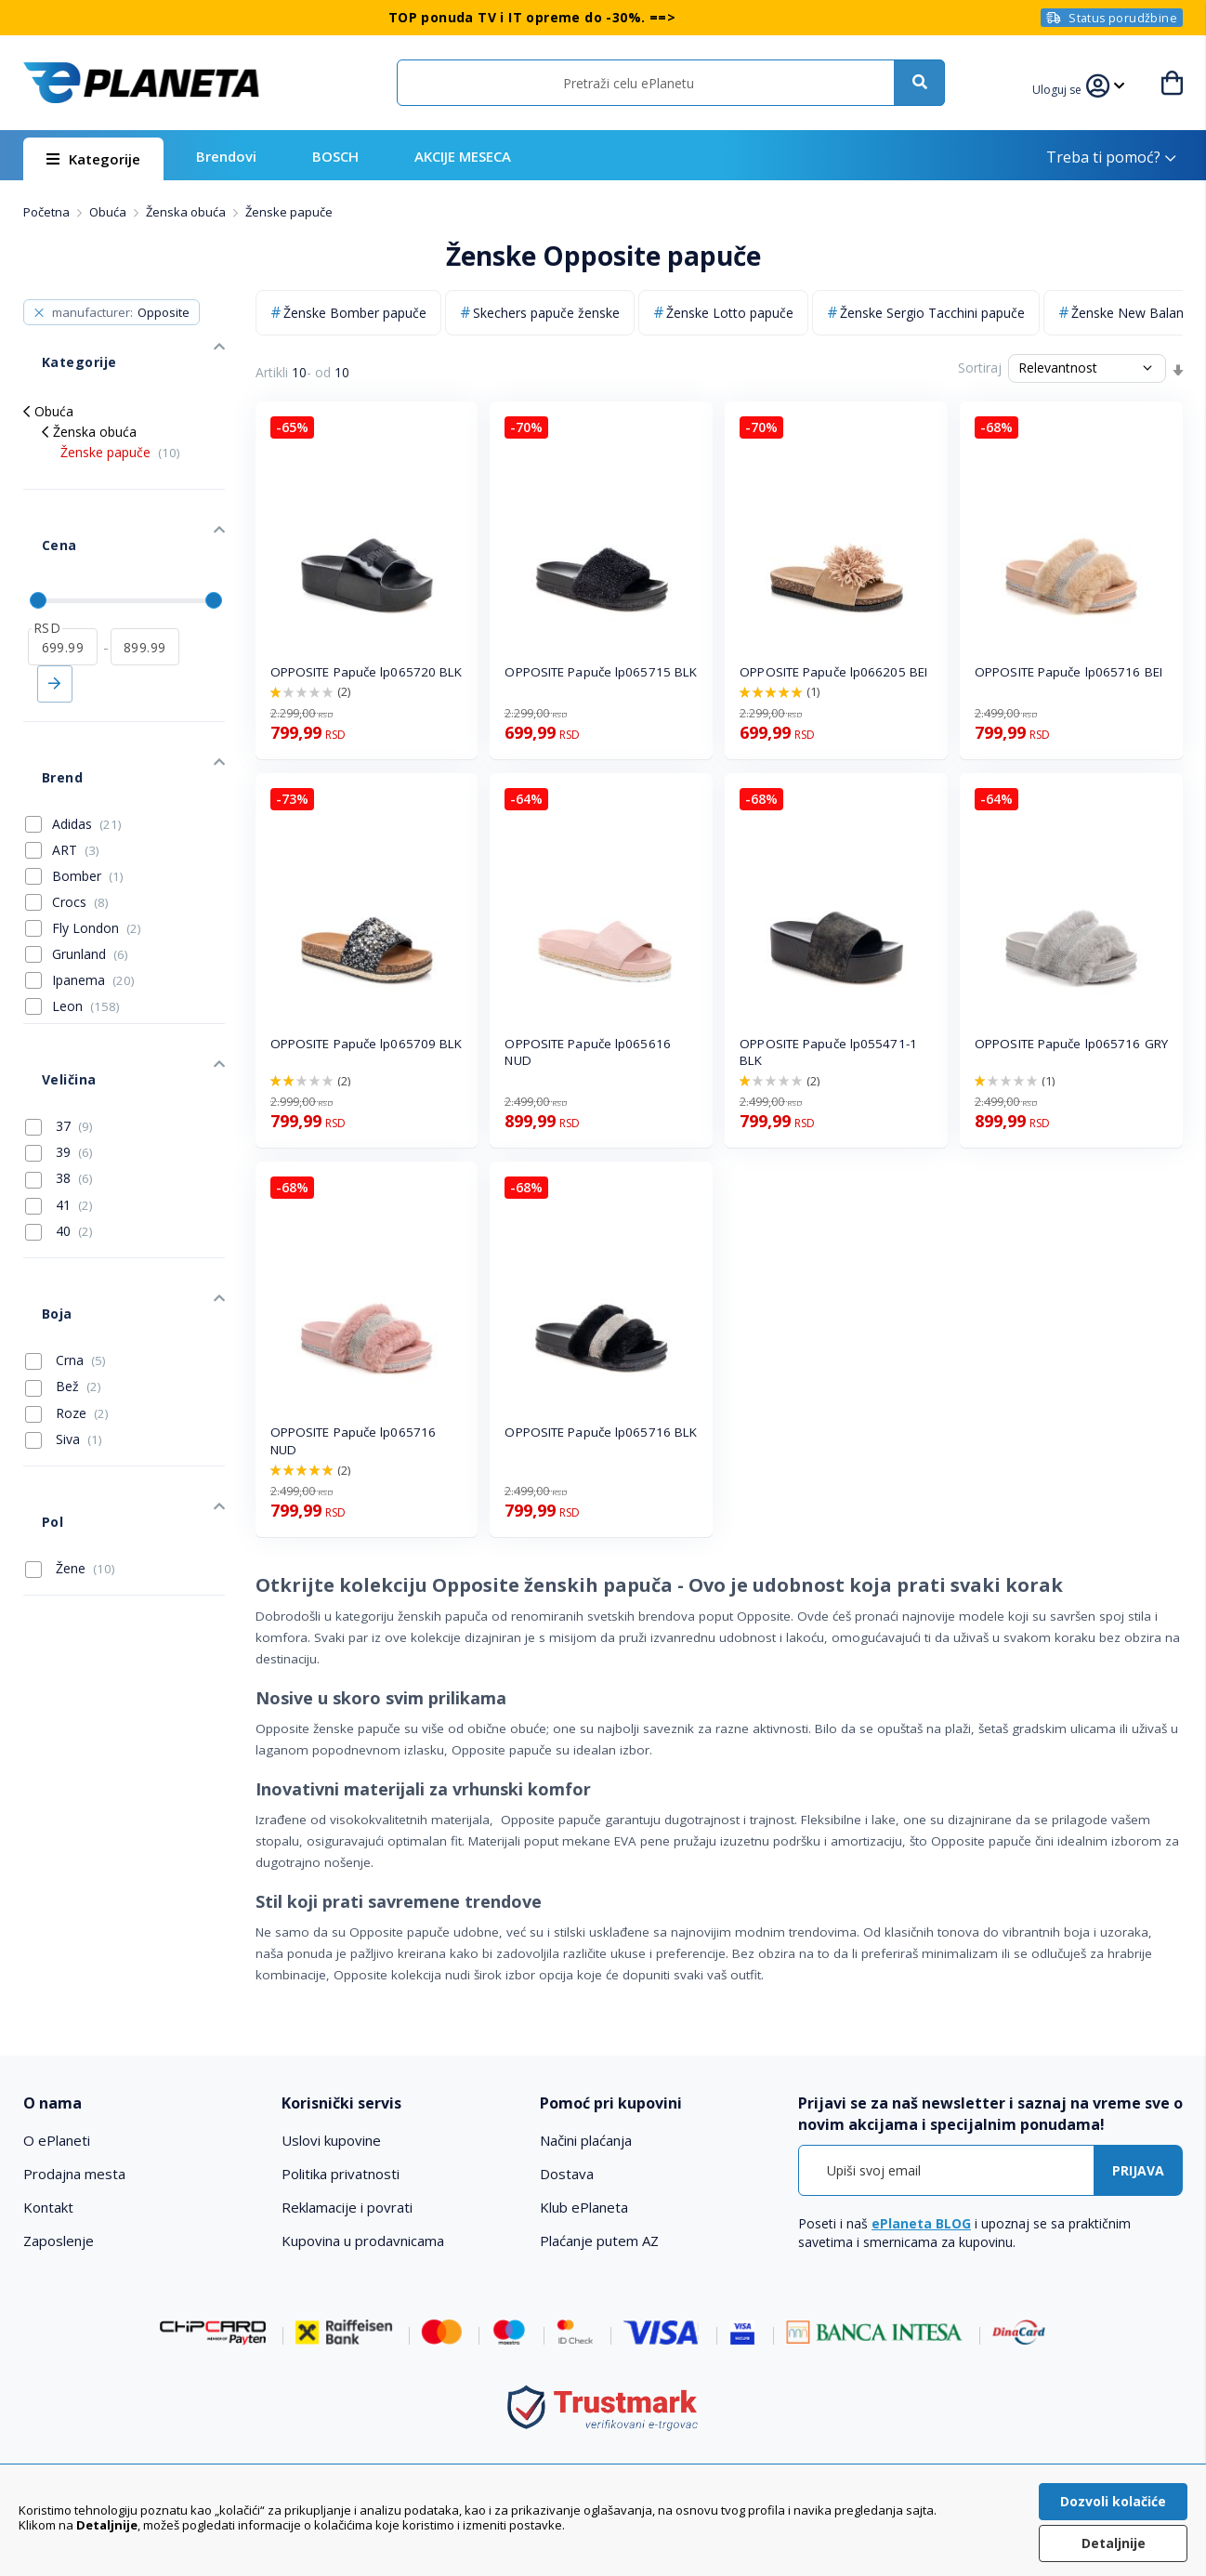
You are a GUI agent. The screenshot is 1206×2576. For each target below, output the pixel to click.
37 (59, 1006)
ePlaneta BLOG (921, 2223)
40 (59, 1111)
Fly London (96, 836)
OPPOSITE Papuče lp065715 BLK (601, 672)
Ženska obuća (187, 212)
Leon (86, 914)
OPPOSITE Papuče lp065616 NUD (587, 1052)
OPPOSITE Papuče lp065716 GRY (1071, 1043)
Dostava (567, 2173)
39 (59, 1032)
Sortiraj (980, 367)
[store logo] (141, 82)
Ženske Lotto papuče (729, 313)
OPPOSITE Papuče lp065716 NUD (353, 1441)
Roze (67, 1265)
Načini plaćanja (586, 2140)
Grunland (90, 862)
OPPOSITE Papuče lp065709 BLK (366, 1043)
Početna (47, 212)
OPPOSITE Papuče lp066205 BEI (833, 672)
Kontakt (48, 2207)
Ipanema (93, 888)
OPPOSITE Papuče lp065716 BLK (601, 1432)
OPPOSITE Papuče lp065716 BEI (1068, 672)
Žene (70, 1393)
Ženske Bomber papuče (354, 313)
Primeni (54, 619)
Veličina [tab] (48, 969)
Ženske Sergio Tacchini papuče (932, 313)
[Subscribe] (1138, 2170)
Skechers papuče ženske (546, 313)
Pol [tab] (33, 1355)
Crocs (80, 810)
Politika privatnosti (341, 2173)
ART (75, 758)
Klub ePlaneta (584, 2207)
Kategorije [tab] (58, 343)
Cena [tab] (40, 498)
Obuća (109, 212)
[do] (145, 582)
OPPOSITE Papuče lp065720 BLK (366, 672)
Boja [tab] (37, 1175)
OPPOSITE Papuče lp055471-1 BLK (828, 1052)
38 (59, 1058)
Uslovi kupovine (331, 2140)
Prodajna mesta (74, 2173)
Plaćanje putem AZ (599, 2240)
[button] (1068, 87)
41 (59, 1085)
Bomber (88, 784)
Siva (63, 1291)
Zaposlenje (58, 2240)
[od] (63, 582)
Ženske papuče (120, 425)
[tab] (140, 2103)
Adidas (87, 732)
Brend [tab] (42, 694)
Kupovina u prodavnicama (363, 2240)
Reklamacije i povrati (347, 2207)
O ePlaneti (56, 2140)
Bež (63, 1238)
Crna (65, 1212)
